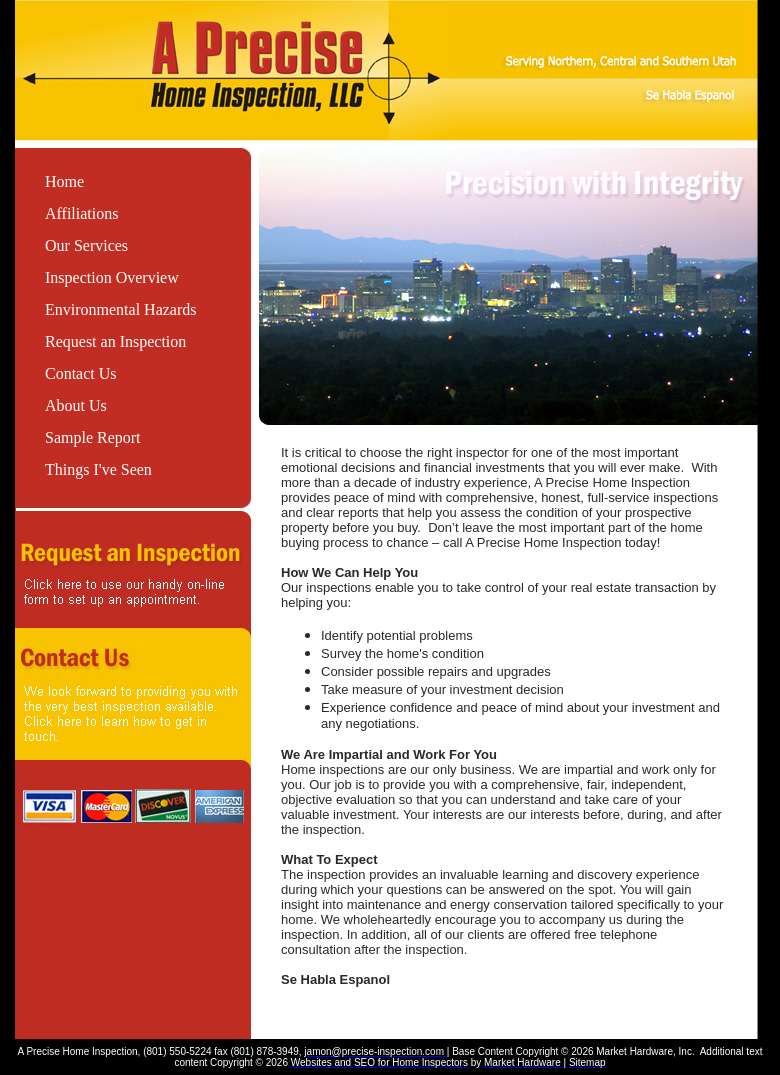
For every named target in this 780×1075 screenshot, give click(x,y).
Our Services (86, 245)
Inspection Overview (112, 277)
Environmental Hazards (121, 309)
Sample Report (93, 437)
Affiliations (81, 213)
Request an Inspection (115, 341)
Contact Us (81, 373)
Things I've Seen (98, 469)
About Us (76, 405)
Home (64, 181)
